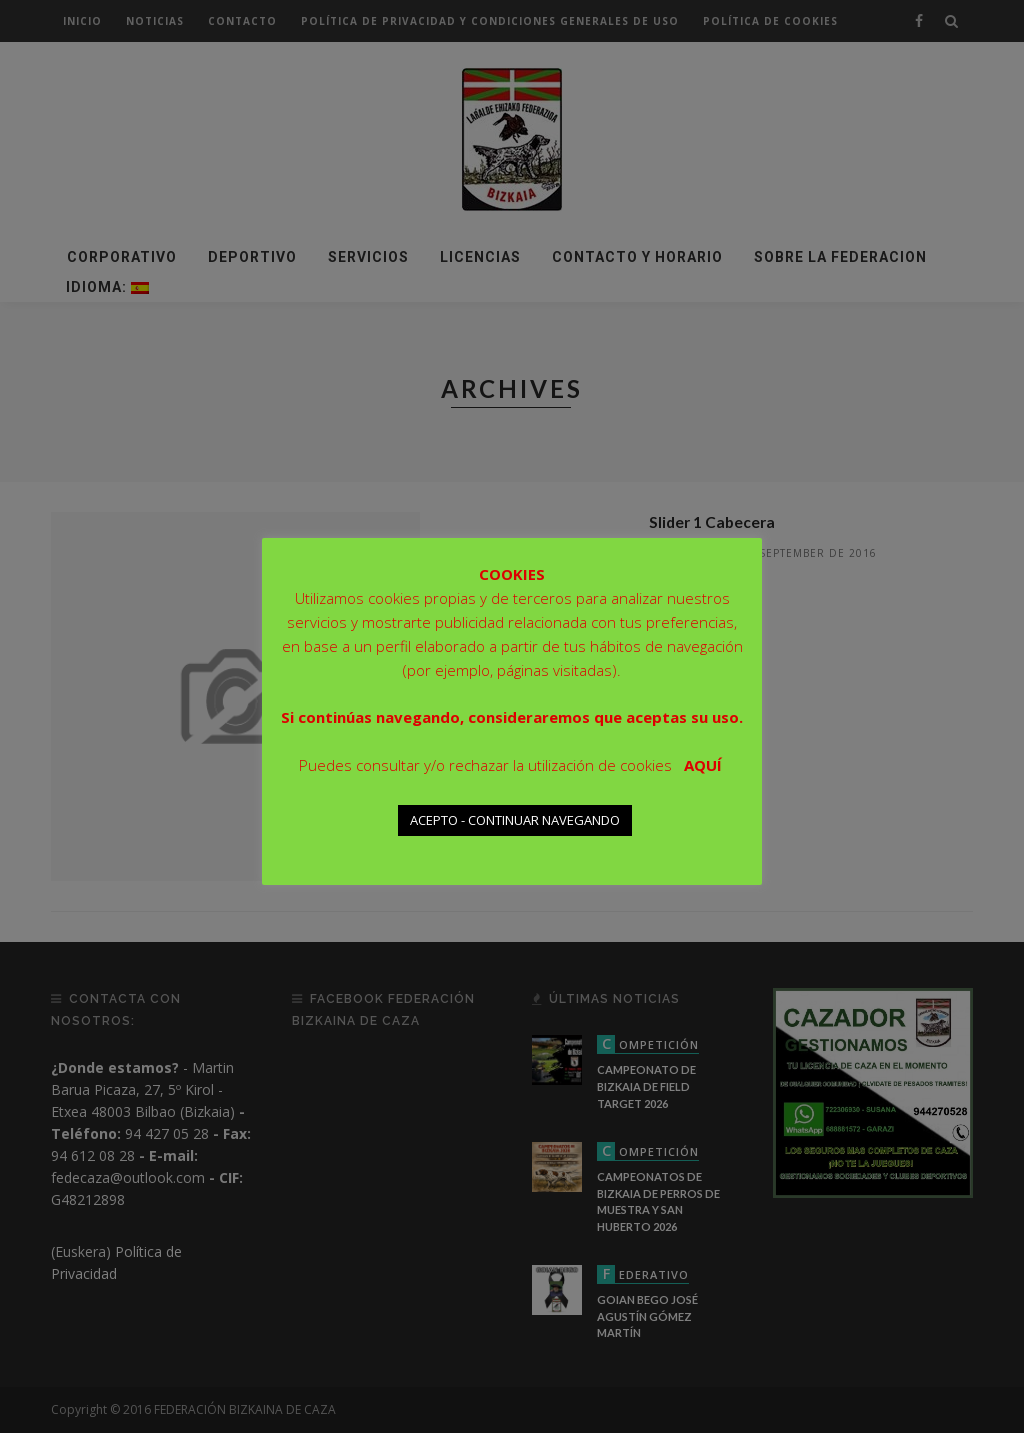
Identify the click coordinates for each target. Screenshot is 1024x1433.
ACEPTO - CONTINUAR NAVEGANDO (515, 820)
